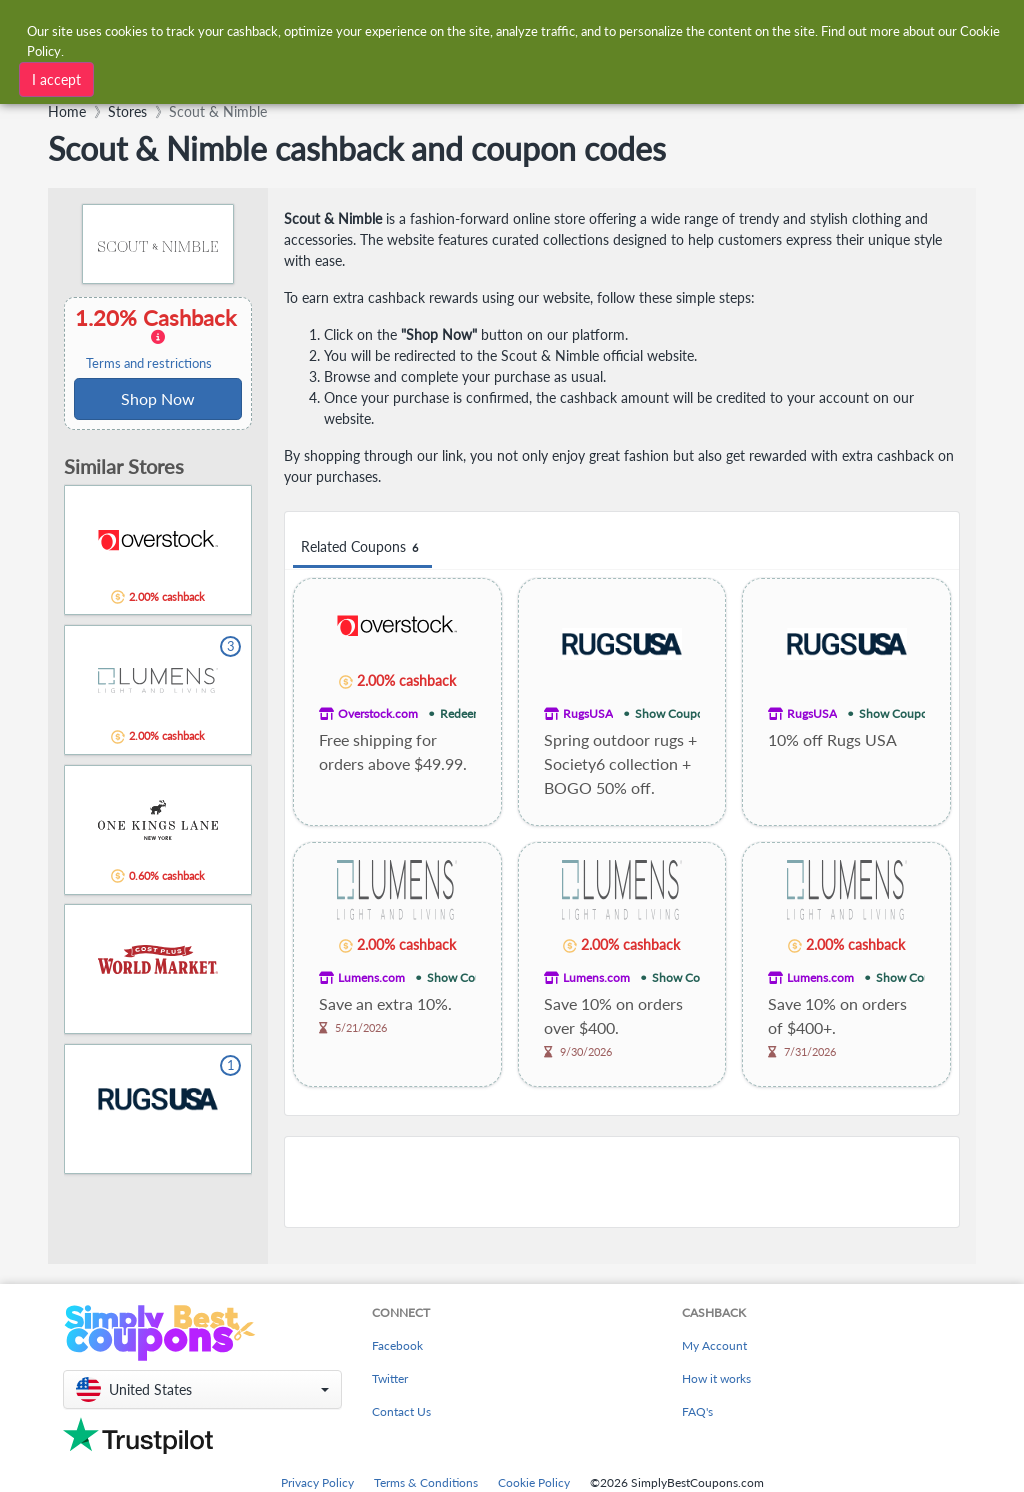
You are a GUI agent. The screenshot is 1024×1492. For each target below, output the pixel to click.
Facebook (397, 1345)
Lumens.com (371, 977)
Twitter (390, 1378)
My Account (714, 1345)
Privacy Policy (317, 1482)
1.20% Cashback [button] (158, 338)
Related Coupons (362, 547)
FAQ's (697, 1411)
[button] (202, 1389)
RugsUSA (588, 713)
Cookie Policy (534, 1482)
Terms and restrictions (149, 363)
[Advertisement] (622, 1182)
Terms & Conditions (426, 1482)
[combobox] (304, 77)
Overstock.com (378, 713)
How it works (716, 1378)
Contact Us (401, 1411)
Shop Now (158, 398)
